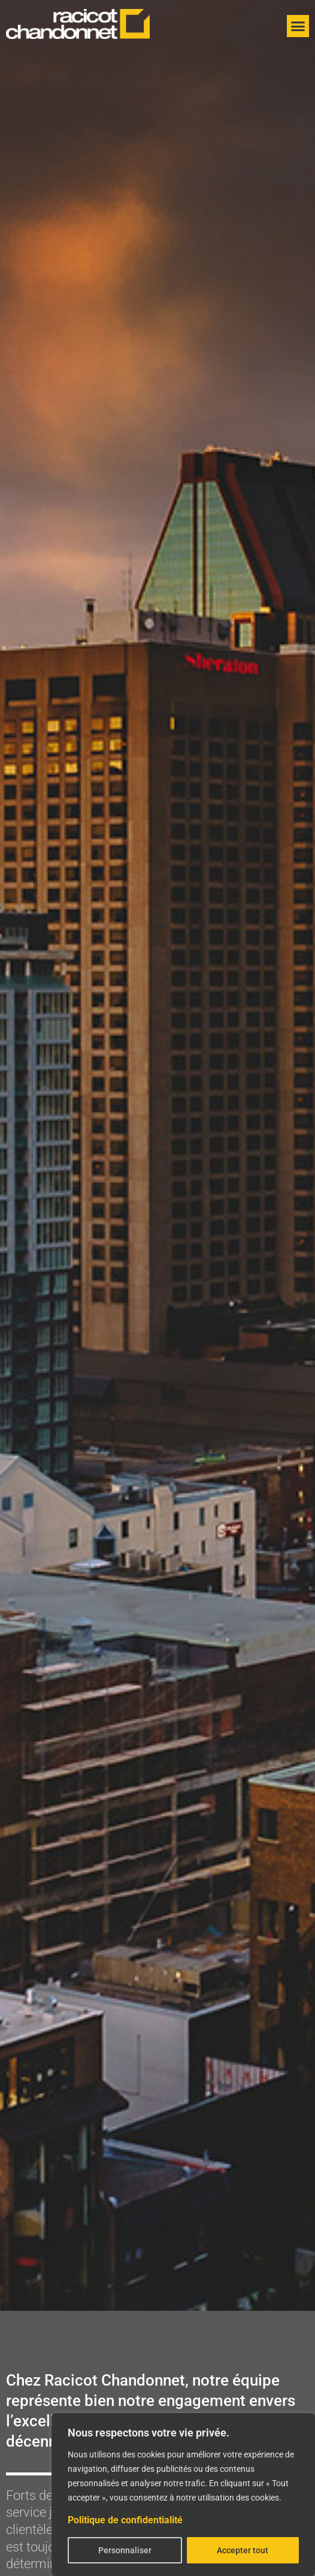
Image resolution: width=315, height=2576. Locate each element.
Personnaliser (125, 2550)
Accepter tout (242, 2550)
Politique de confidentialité (125, 2520)
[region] (183, 2494)
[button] (298, 26)
